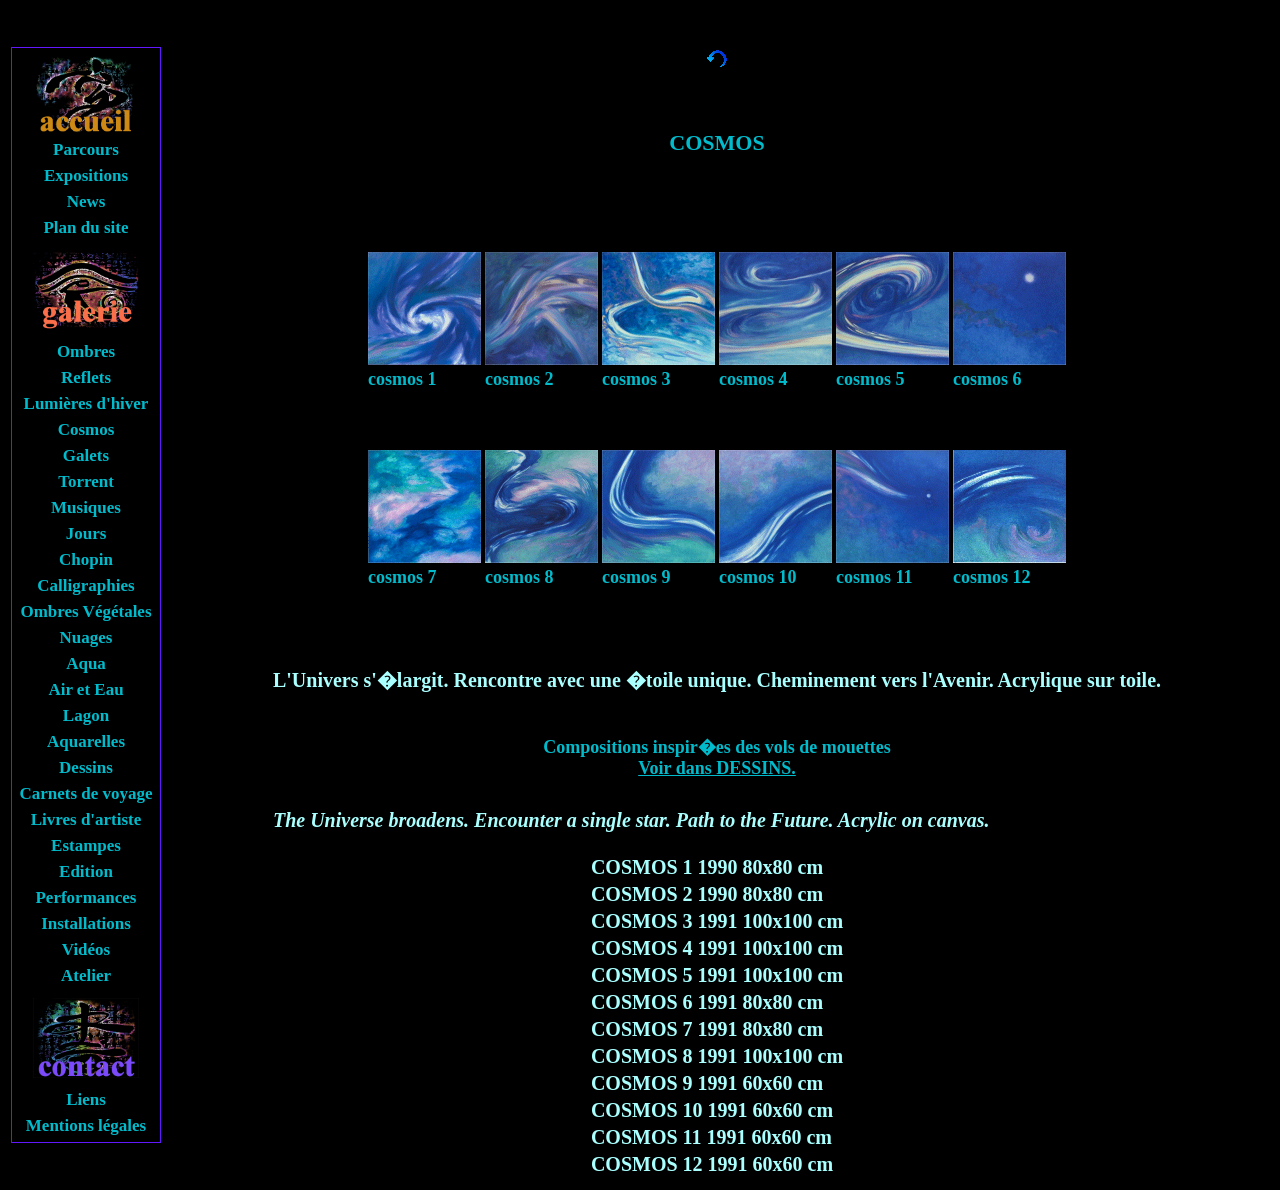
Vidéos (86, 949)
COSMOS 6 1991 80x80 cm (707, 1002)
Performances (85, 897)
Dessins (86, 767)
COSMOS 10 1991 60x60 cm (712, 1110)
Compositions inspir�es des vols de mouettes (717, 757)
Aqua (86, 663)
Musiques (86, 507)
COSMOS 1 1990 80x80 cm (707, 867)
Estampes (86, 845)
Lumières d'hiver (86, 403)
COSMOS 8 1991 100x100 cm (717, 1056)
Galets (86, 455)
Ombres (86, 351)
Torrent (86, 481)
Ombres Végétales (85, 611)
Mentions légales (86, 1125)
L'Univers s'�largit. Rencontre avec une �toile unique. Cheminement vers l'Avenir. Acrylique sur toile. (717, 680)
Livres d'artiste (86, 819)
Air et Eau (85, 689)
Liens (86, 1099)
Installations (86, 923)
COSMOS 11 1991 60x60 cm (711, 1137)
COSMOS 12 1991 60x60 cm (712, 1164)
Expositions (86, 175)
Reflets (86, 377)
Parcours (86, 149)
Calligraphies (85, 585)
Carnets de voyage (85, 793)
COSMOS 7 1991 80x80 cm (707, 1029)
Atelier (86, 975)
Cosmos (86, 429)
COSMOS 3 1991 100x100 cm (717, 921)
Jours (86, 533)
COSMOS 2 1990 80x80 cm (707, 894)
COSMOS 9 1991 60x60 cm (707, 1083)
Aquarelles (86, 741)
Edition (86, 871)
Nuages (86, 637)
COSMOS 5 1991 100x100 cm (717, 975)
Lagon (86, 715)
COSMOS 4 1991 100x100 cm (717, 948)
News (86, 201)
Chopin (86, 559)
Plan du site (85, 227)
